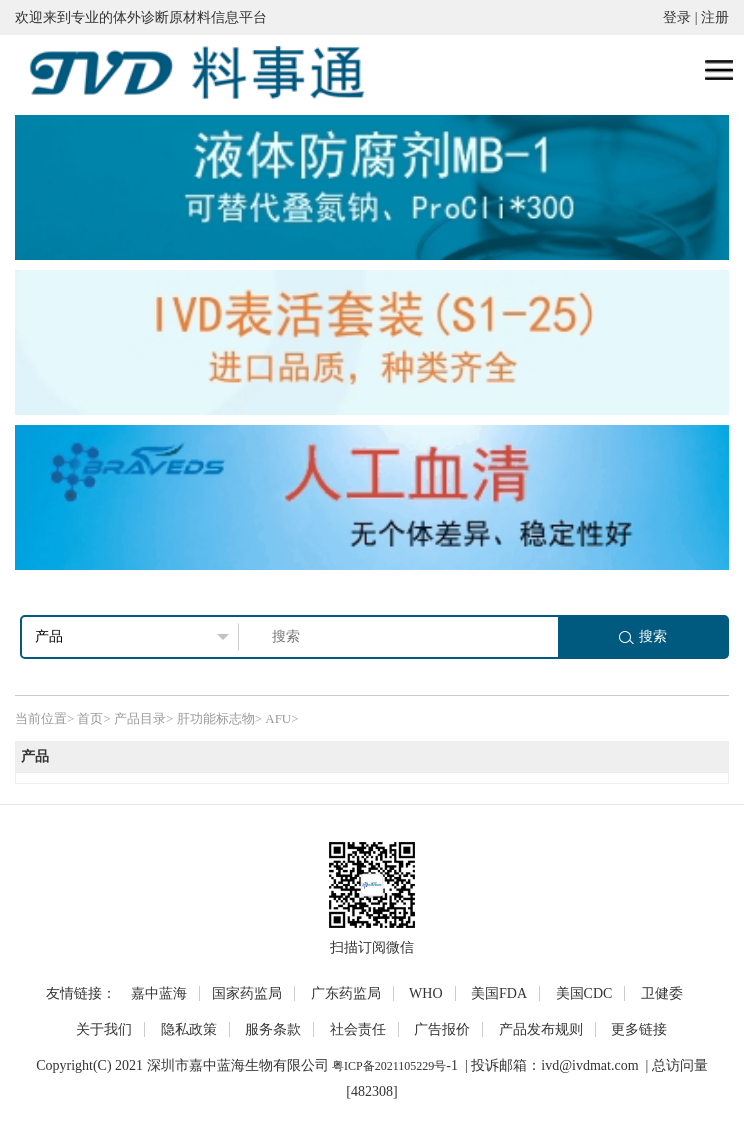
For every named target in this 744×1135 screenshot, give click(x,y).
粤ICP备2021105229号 (389, 1066)
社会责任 (358, 1029)
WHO (425, 993)
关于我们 (104, 1029)
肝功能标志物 (216, 718)
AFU (278, 718)
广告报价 (442, 1029)
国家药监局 (247, 993)
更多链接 (639, 1029)
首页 (90, 718)
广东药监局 (346, 993)
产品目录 (140, 718)
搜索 (643, 636)
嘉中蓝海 (159, 993)
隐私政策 (189, 1029)
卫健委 (662, 993)
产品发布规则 (541, 1029)
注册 (715, 17)
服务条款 (273, 1029)
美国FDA (499, 993)
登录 (677, 17)
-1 (452, 1065)
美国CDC (584, 993)
